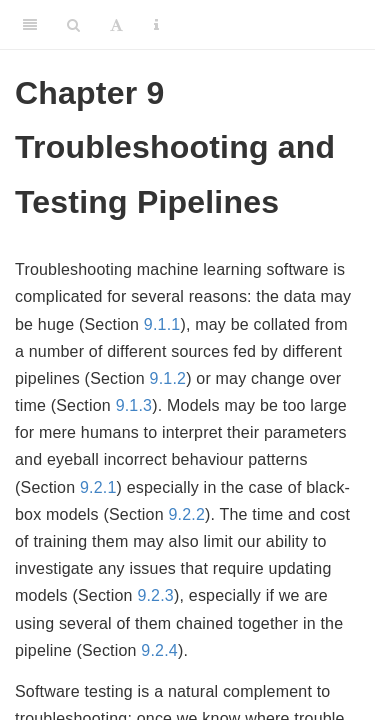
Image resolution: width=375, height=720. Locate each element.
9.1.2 (168, 378)
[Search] (73, 25)
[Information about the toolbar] (156, 25)
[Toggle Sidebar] (30, 25)
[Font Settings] (116, 25)
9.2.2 (186, 514)
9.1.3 (134, 405)
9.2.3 (155, 595)
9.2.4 (159, 650)
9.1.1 (162, 324)
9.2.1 (98, 487)
